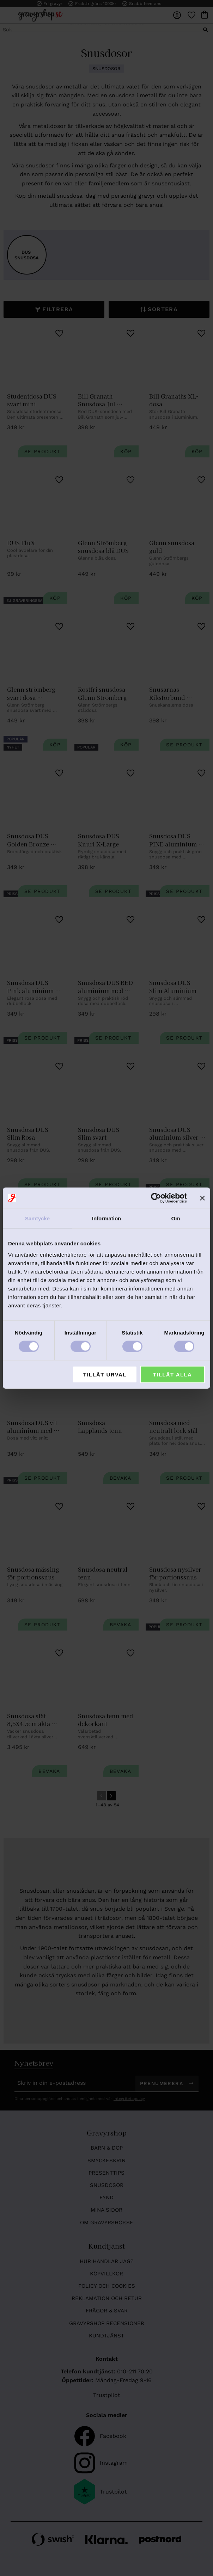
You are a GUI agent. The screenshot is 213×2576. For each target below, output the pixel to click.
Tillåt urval (105, 1374)
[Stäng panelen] (202, 1198)
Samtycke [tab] (37, 1218)
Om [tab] (175, 1218)
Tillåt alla (172, 1374)
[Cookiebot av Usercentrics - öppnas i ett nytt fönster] (156, 1198)
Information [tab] (106, 1218)
